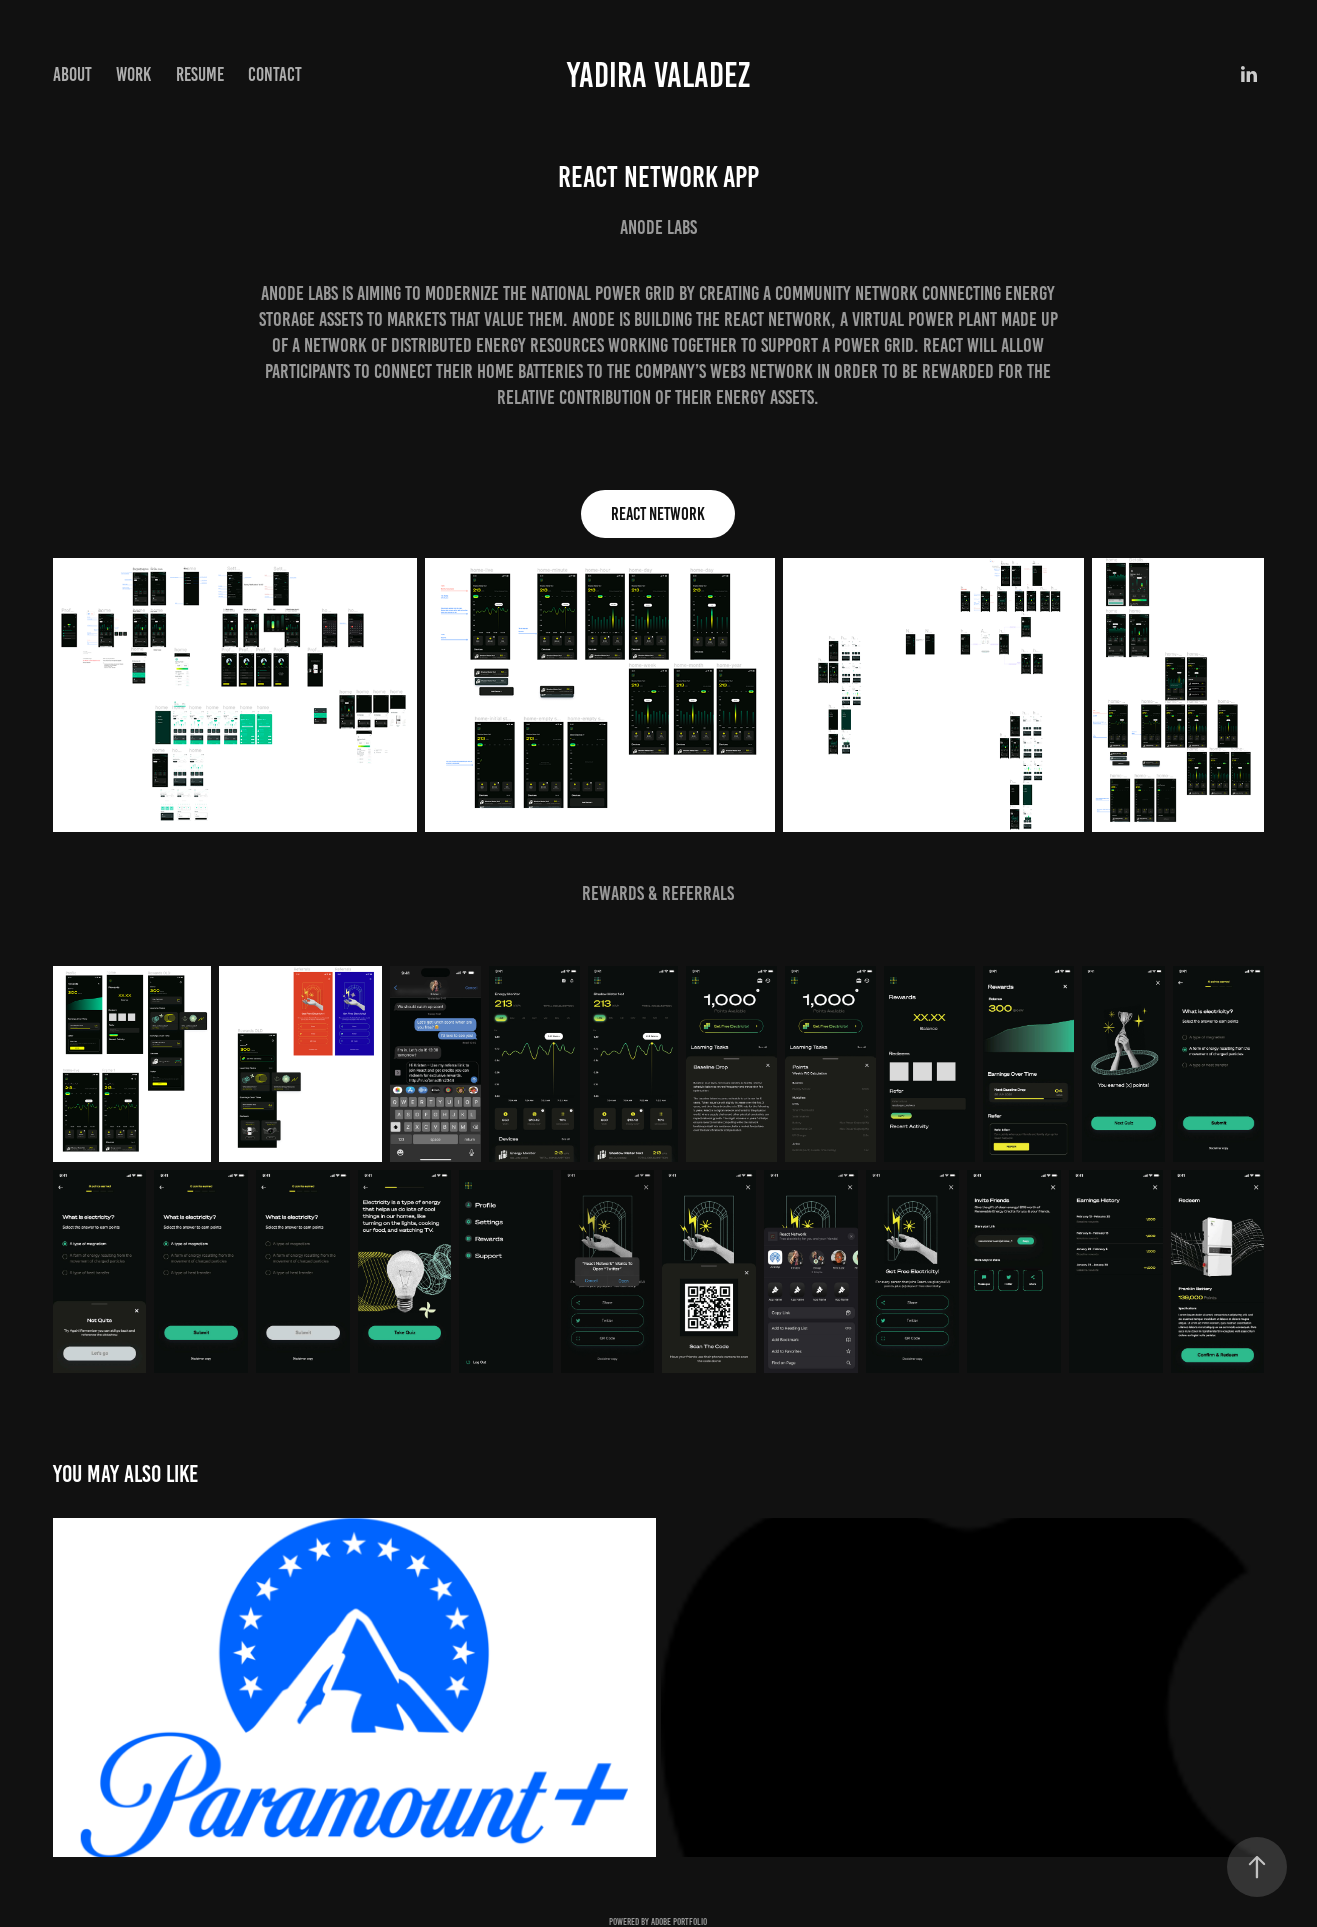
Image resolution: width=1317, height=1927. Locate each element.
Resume (200, 74)
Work (133, 74)
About (72, 74)
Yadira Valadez (658, 75)
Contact (275, 74)
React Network (658, 514)
